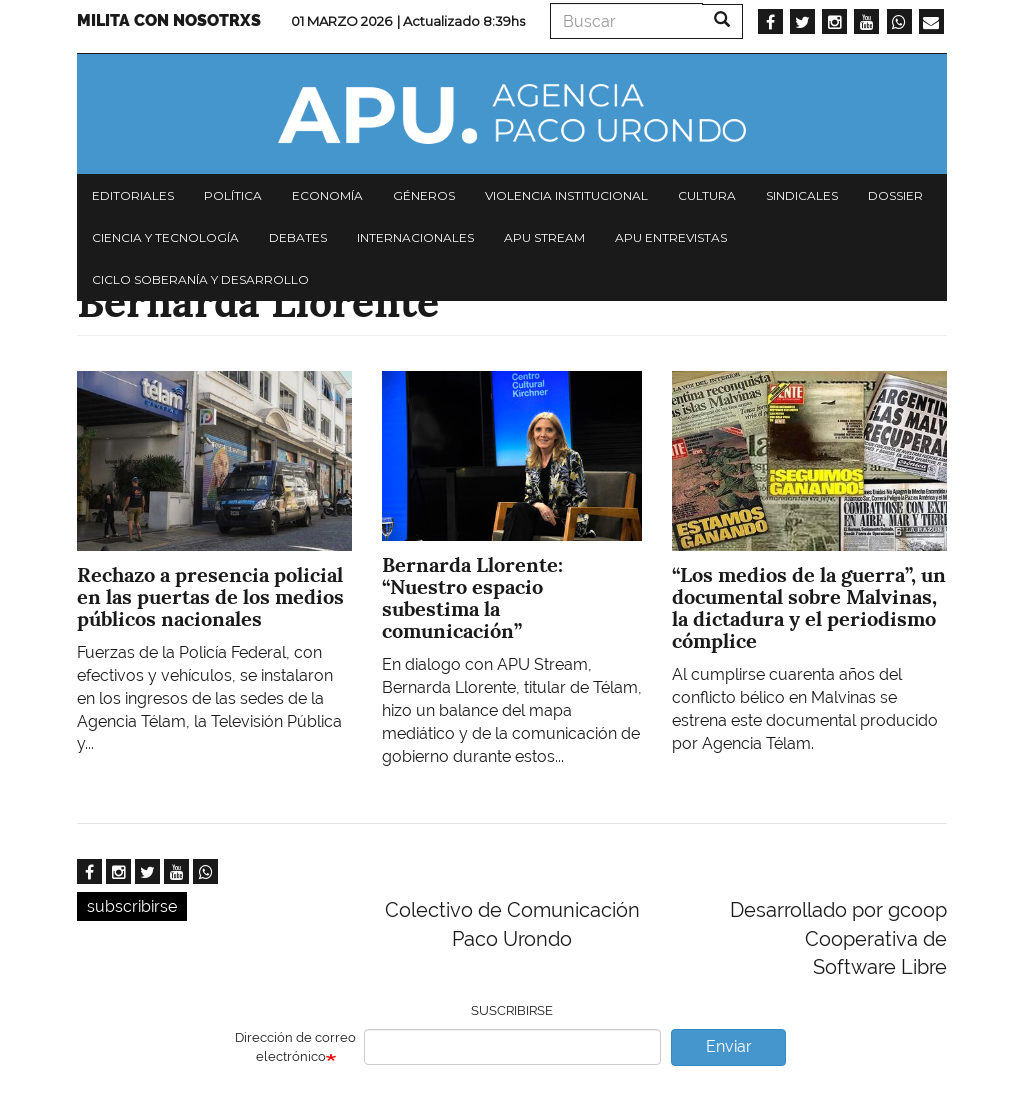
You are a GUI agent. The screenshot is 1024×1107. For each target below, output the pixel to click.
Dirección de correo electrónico (295, 1047)
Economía (327, 195)
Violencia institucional (566, 195)
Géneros (424, 195)
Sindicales (802, 195)
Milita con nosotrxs (169, 20)
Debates (298, 237)
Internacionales (415, 237)
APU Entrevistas (671, 237)
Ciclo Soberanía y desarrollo (200, 279)
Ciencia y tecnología (165, 237)
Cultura (707, 195)
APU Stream (544, 237)
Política (233, 195)
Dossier (895, 195)
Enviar (729, 1046)
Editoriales (133, 195)
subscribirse (132, 906)
